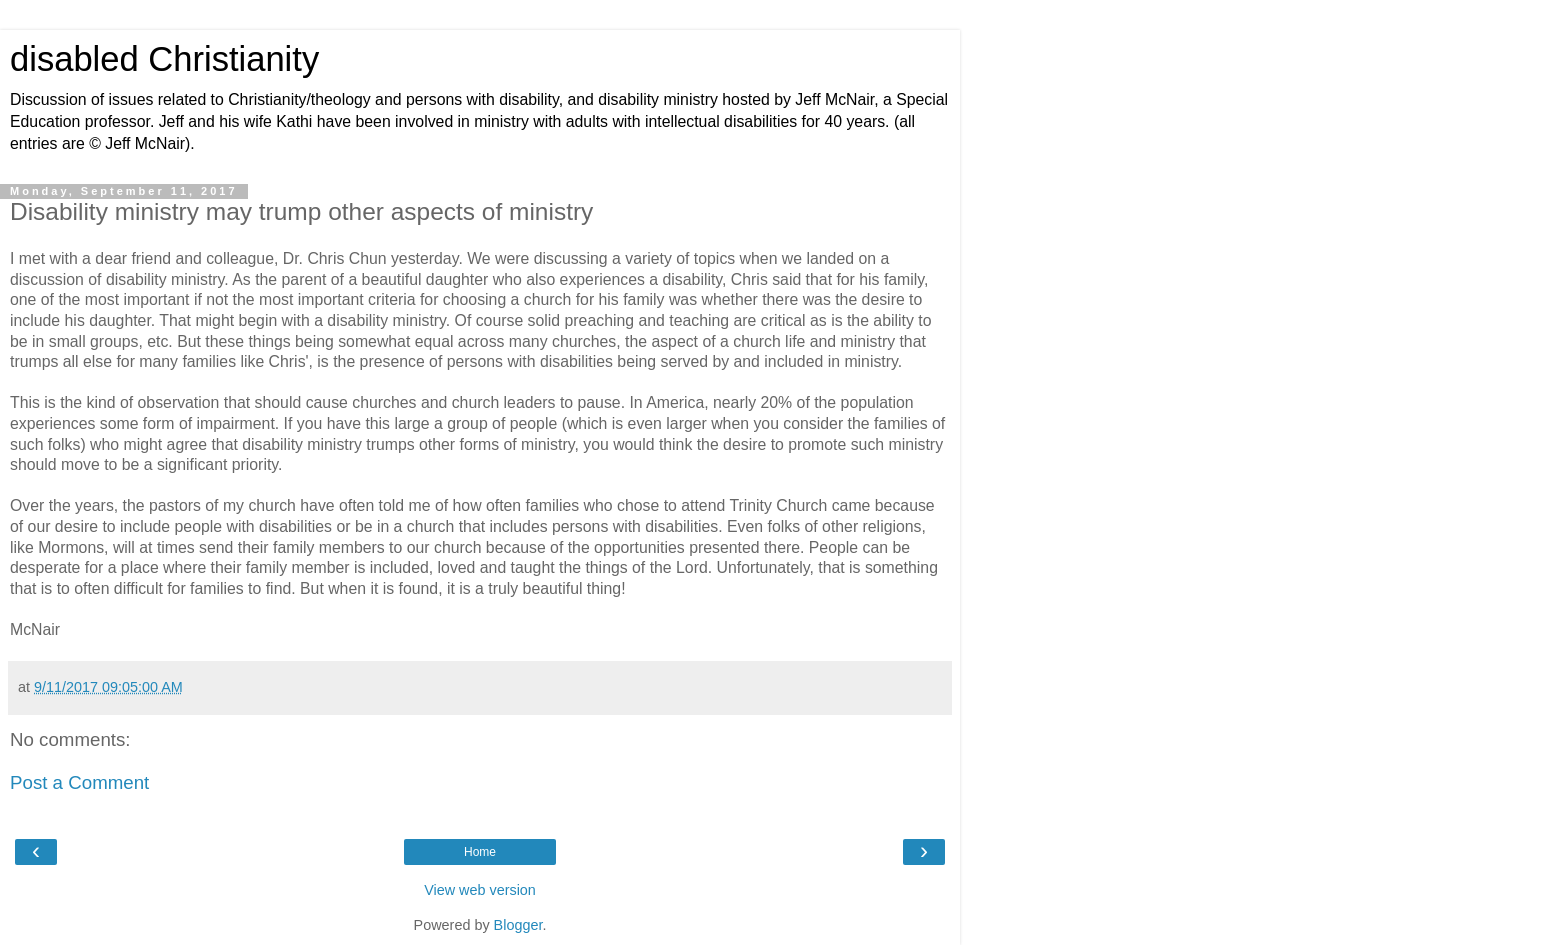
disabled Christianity (164, 59)
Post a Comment (79, 782)
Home (480, 852)
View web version (480, 890)
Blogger (518, 925)
